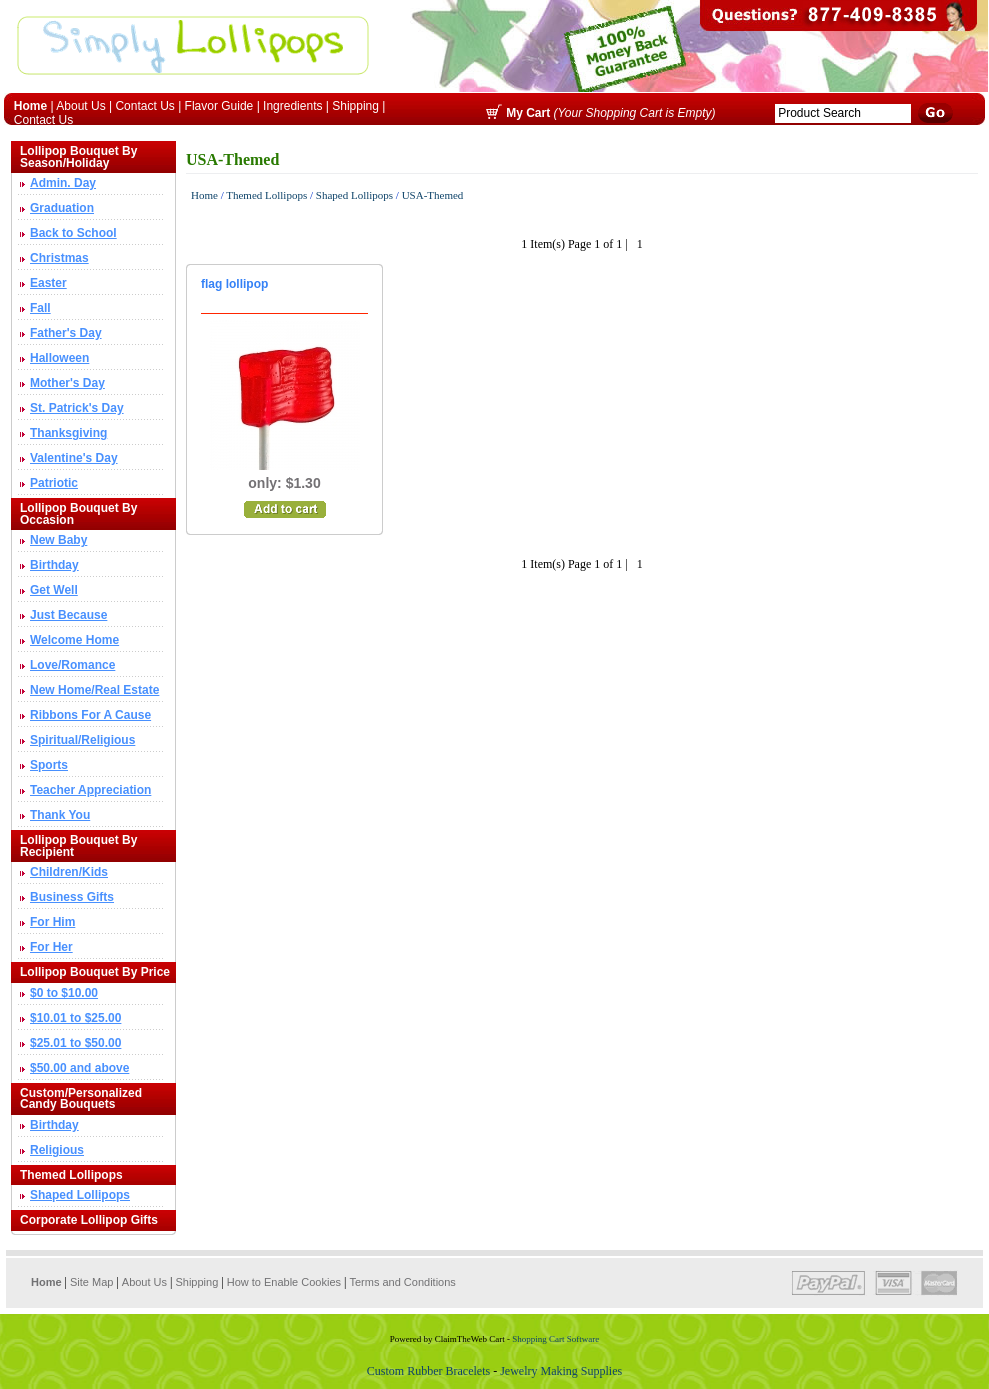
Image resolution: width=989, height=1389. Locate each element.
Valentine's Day (74, 458)
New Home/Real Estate (94, 690)
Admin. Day (63, 183)
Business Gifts (72, 897)
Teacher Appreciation (90, 790)
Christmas (59, 258)
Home (204, 195)
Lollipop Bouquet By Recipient (78, 846)
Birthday (54, 565)
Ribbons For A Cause (90, 715)
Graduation (62, 208)
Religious (57, 1150)
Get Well (54, 590)
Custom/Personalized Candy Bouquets (81, 1099)
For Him (52, 922)
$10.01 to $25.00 (75, 1018)
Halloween (59, 358)
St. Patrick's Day (77, 408)
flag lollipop (234, 284)
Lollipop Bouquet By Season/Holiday (78, 157)
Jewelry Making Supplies (561, 1371)
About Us (80, 106)
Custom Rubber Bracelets (430, 1371)
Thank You (60, 815)
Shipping (355, 106)
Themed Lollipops (71, 1175)
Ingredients (292, 106)
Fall (40, 308)
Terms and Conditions (402, 1282)
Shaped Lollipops (80, 1195)
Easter (48, 283)
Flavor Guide (219, 106)
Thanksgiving (68, 433)
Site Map (91, 1282)
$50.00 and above (79, 1068)
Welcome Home (74, 640)
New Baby (58, 540)
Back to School (73, 233)
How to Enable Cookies (284, 1282)
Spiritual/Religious (82, 740)
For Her (51, 947)
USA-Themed (433, 195)
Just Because (68, 615)
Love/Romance (72, 665)
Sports (49, 765)
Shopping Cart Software (556, 1339)
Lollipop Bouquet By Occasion (78, 514)
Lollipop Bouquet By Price (95, 972)
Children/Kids (69, 872)
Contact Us (144, 106)
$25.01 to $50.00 (75, 1043)
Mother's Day (67, 383)
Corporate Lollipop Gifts (89, 1220)
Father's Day (66, 333)
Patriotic (54, 483)
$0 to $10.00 (64, 993)
